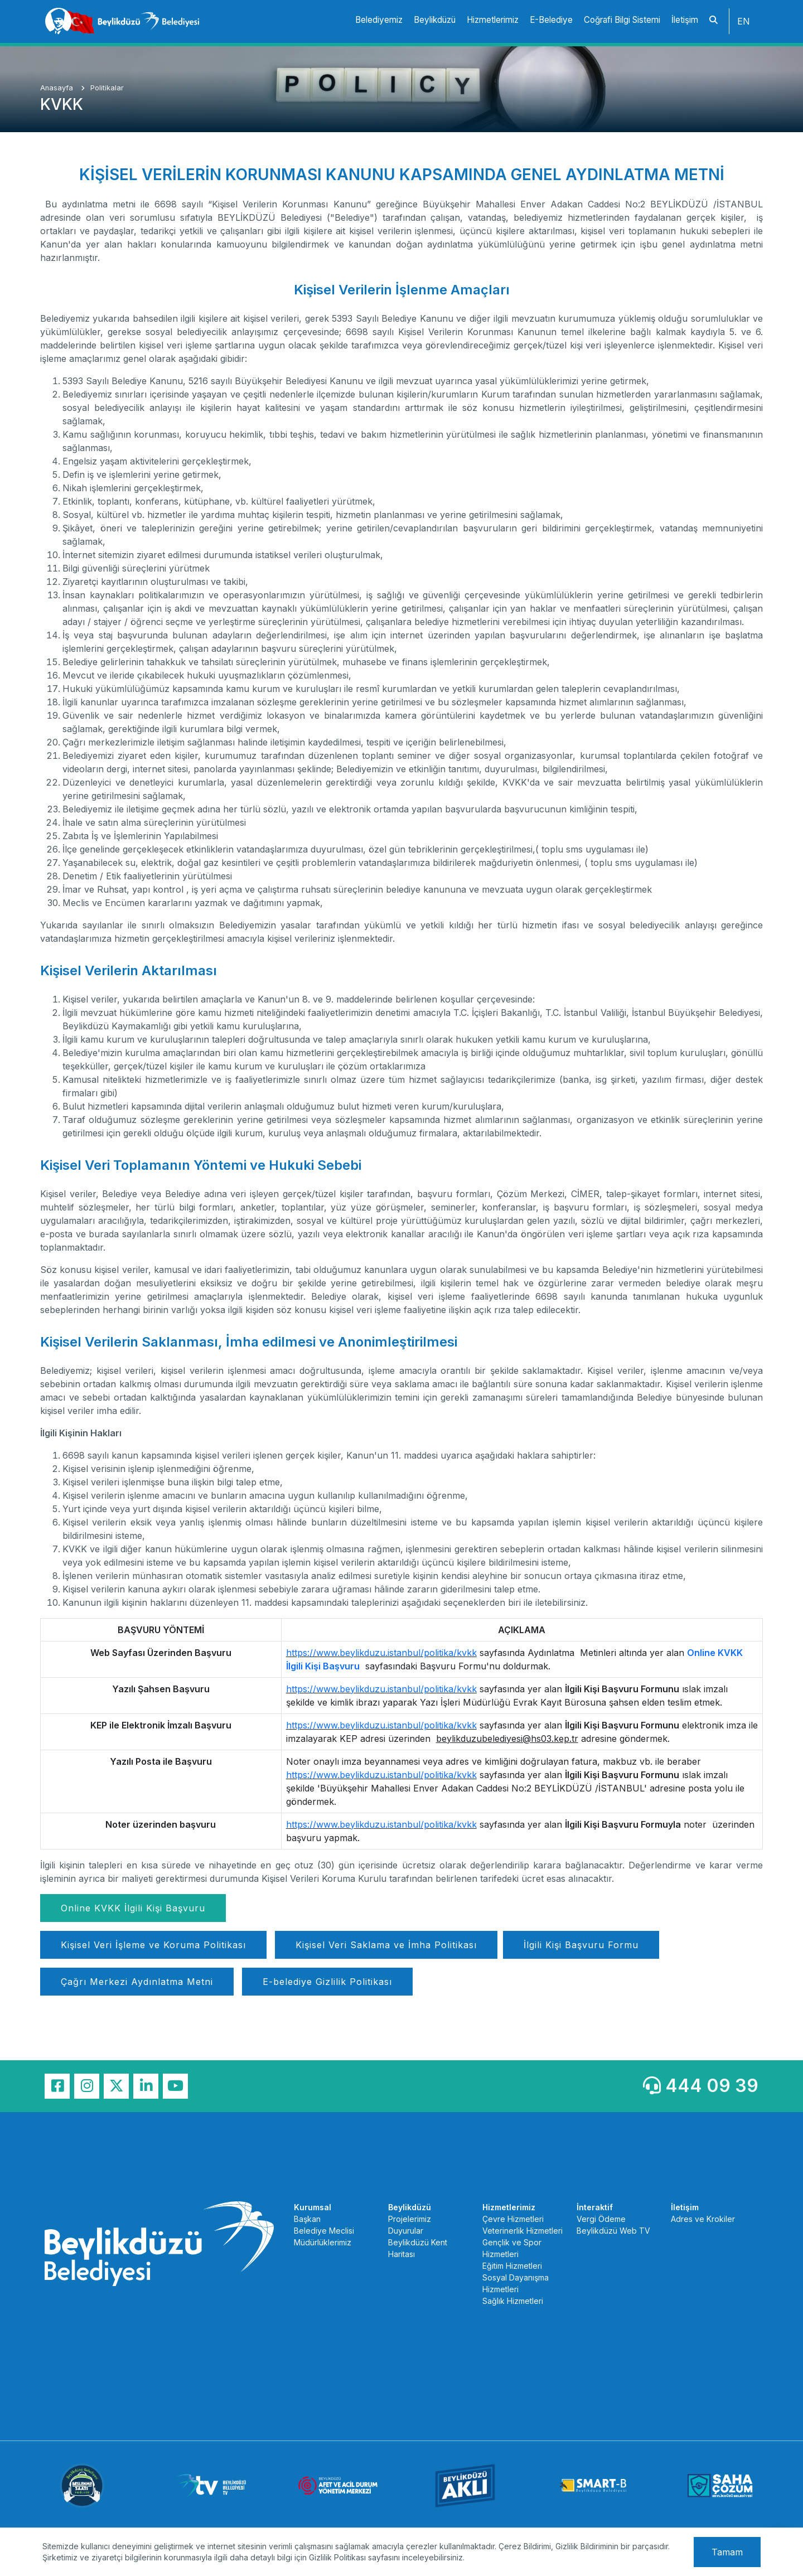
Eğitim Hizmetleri (512, 2265)
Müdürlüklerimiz (322, 2242)
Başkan (307, 2219)
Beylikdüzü (435, 19)
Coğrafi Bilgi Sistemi (622, 19)
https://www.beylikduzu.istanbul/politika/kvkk (381, 1652)
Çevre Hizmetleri (513, 2219)
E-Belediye (551, 19)
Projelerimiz (409, 2219)
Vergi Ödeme (601, 2219)
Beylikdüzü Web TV (613, 2230)
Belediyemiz (379, 19)
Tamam (727, 2552)
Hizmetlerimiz (493, 19)
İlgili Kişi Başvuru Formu (581, 1944)
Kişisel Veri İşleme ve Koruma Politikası (153, 1944)
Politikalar (107, 88)
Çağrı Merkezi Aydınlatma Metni (137, 1981)
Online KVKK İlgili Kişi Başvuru (133, 1908)
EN (743, 21)
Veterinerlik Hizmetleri (522, 2230)
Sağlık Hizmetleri (512, 2301)
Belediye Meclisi (324, 2230)
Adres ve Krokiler (703, 2219)
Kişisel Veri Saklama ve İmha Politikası (386, 1944)
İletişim (684, 19)
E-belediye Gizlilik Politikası (327, 1981)
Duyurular (405, 2230)
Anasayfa (57, 88)
